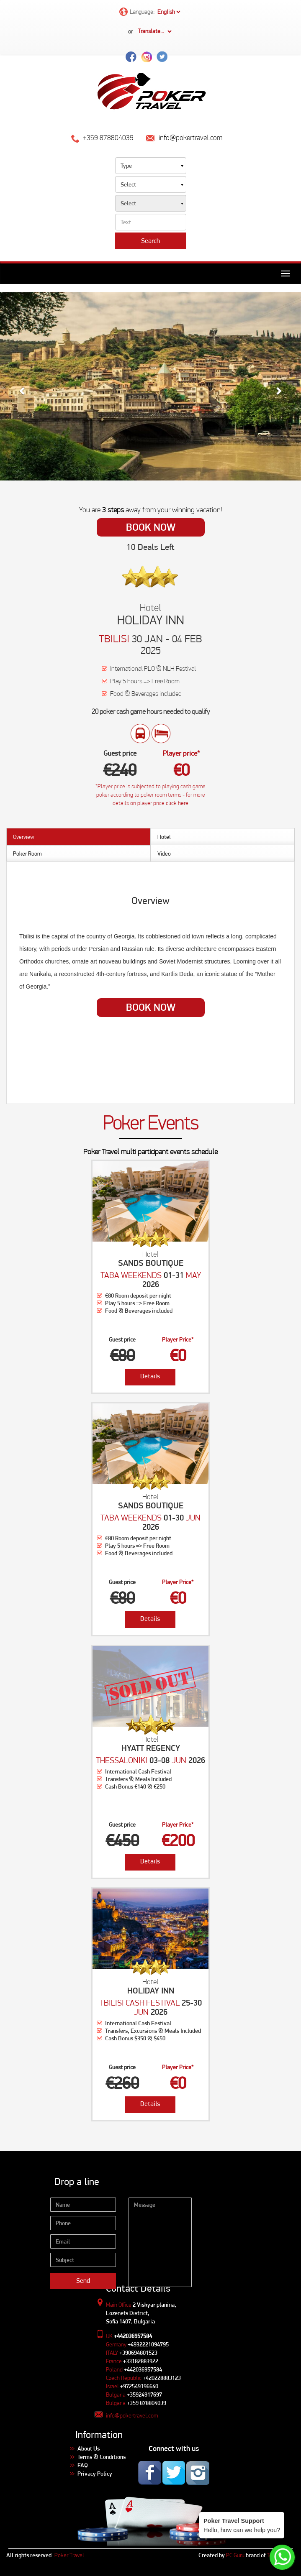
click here (177, 803)
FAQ (82, 2465)
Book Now (150, 527)
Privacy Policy (94, 2473)
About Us (88, 2448)
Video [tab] (164, 853)
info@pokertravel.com (132, 2415)
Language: (150, 12)
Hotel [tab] (164, 836)
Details (150, 1376)
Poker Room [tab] (27, 853)
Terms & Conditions (101, 2456)
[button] (22, 386)
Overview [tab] (23, 836)
